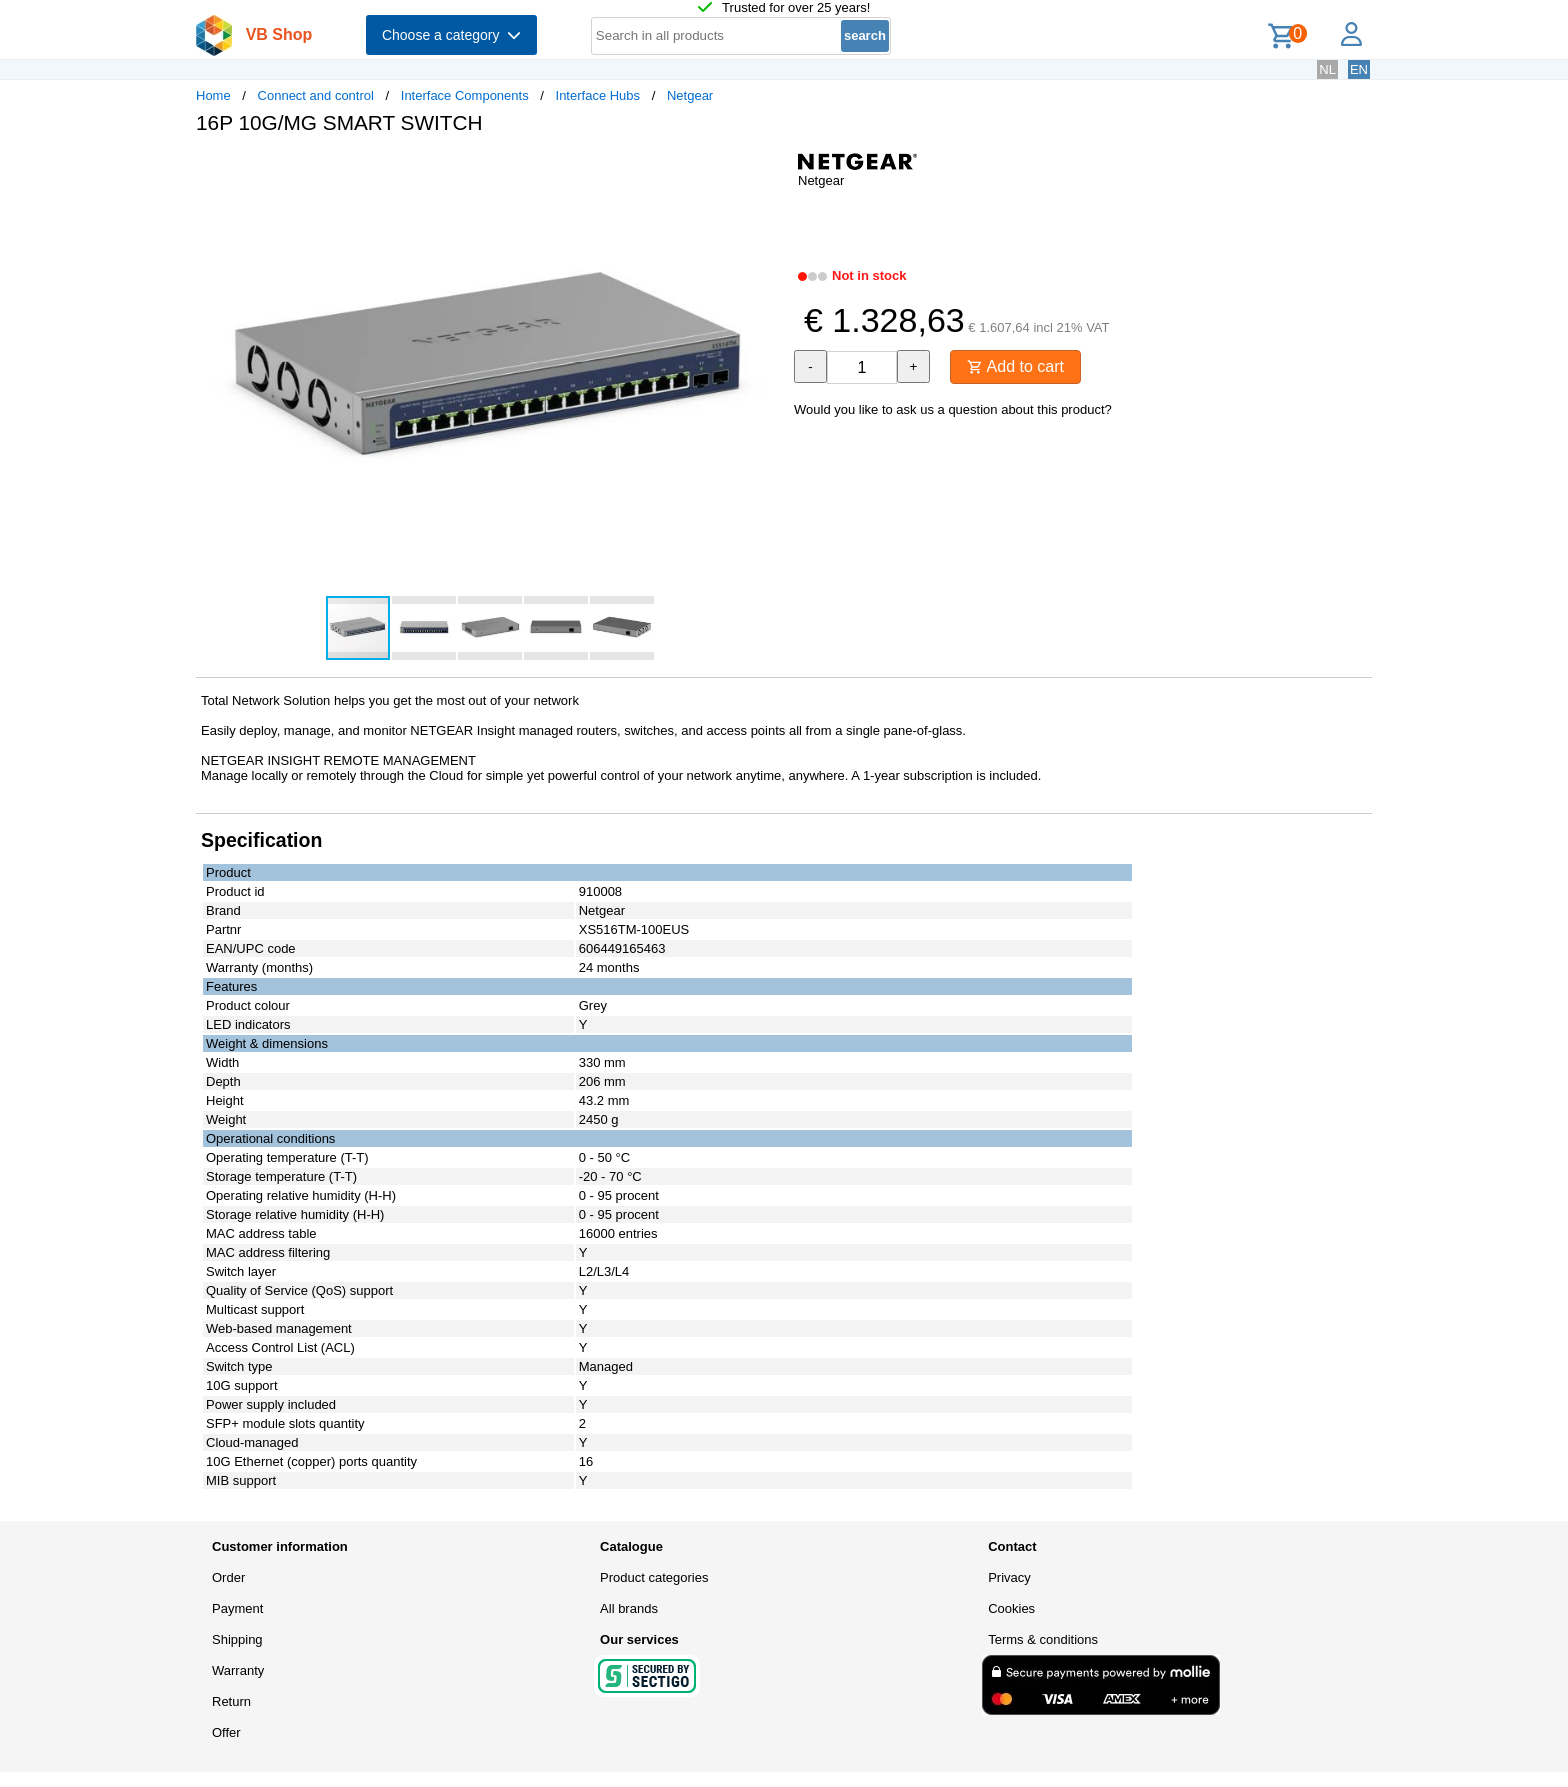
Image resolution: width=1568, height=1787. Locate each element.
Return (231, 1701)
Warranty (238, 1670)
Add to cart (1015, 366)
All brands (629, 1608)
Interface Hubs (598, 95)
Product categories (654, 1577)
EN (1359, 69)
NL (1327, 69)
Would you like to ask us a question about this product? (953, 409)
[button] (766, 171)
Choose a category (451, 35)
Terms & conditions (1043, 1639)
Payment (237, 1608)
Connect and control (316, 95)
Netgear (690, 95)
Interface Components (465, 95)
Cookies (1011, 1608)
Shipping (237, 1639)
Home (213, 95)
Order (228, 1577)
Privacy (1009, 1577)
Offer (226, 1732)
